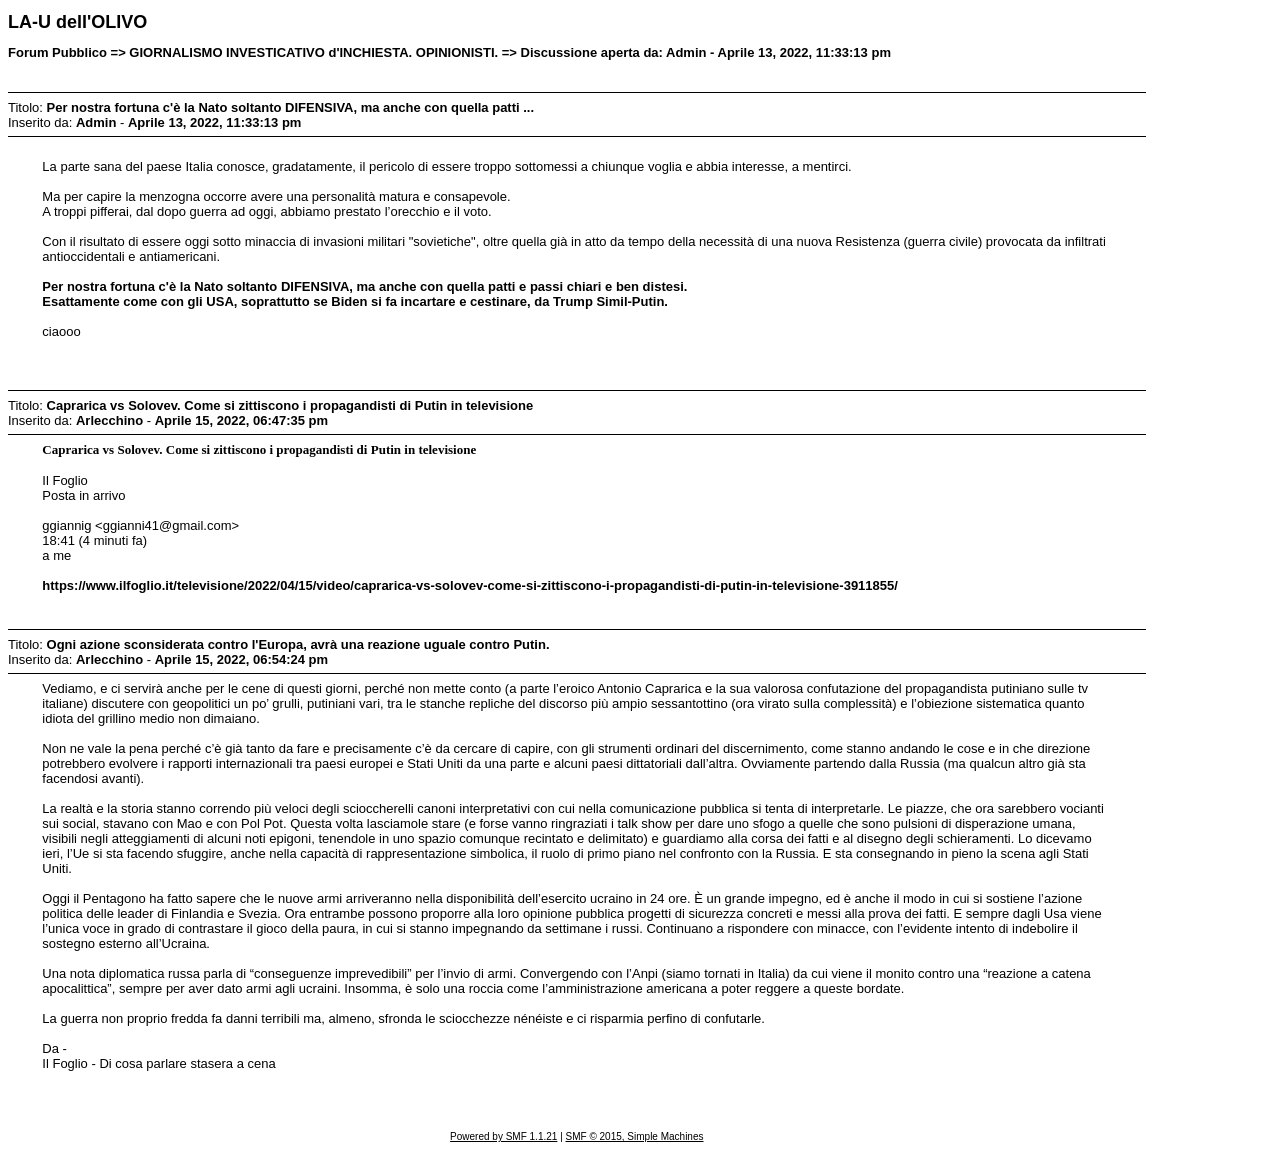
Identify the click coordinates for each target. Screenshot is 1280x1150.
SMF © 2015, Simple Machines (635, 1136)
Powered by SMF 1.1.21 (503, 1136)
